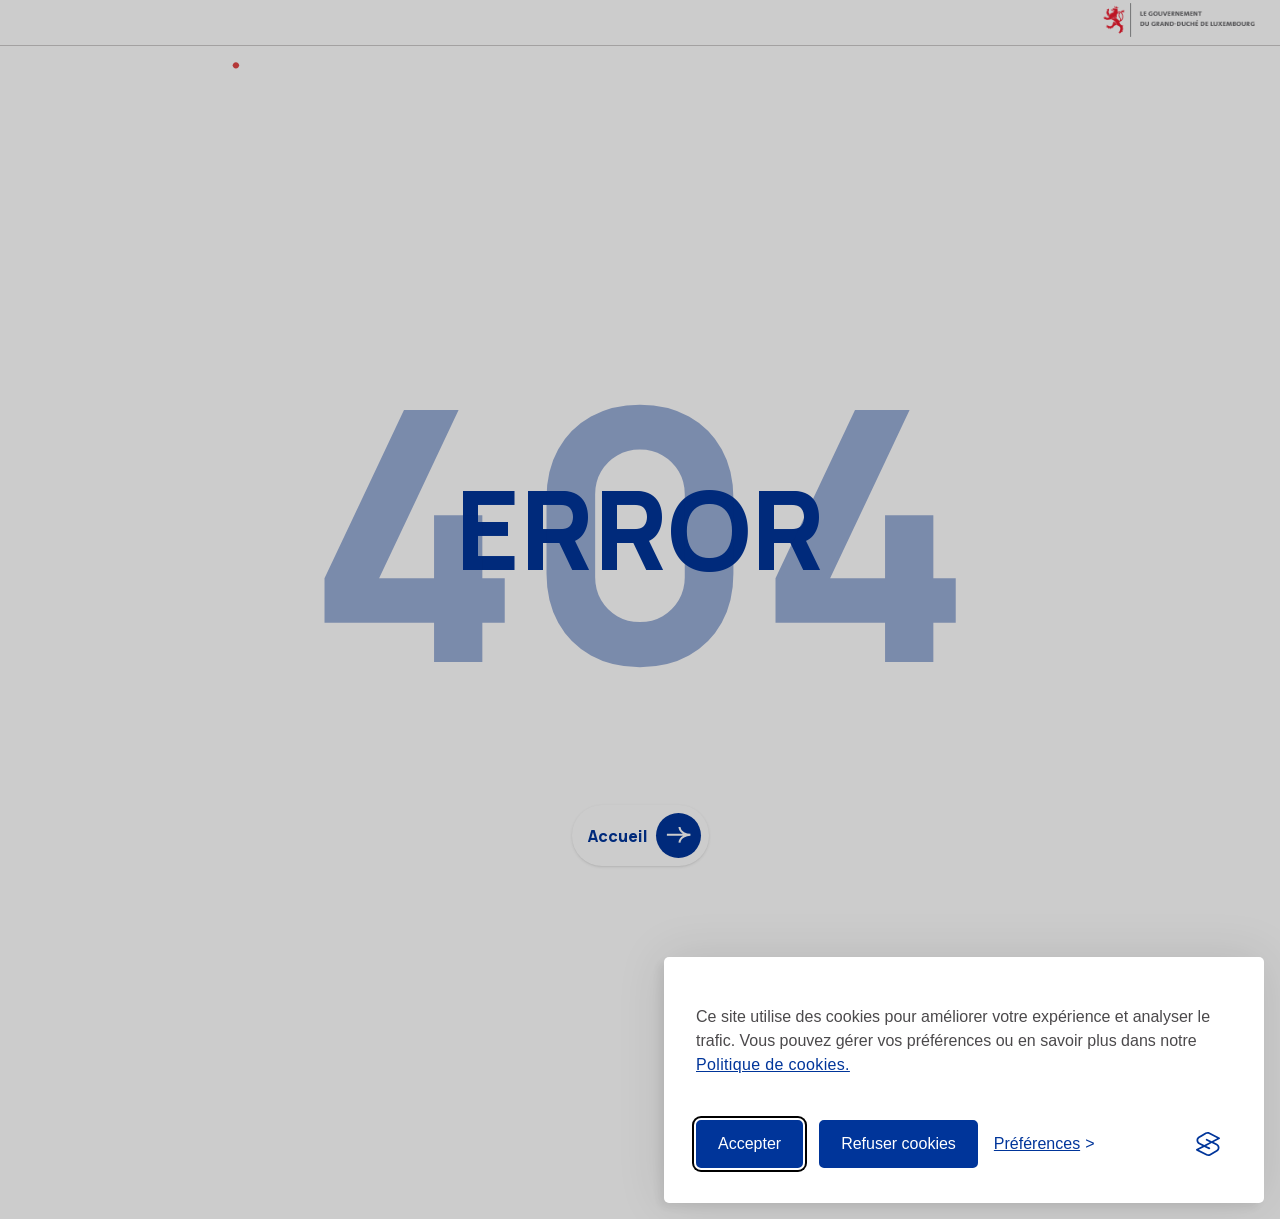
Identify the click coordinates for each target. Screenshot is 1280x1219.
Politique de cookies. (773, 1064)
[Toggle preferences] (1044, 1144)
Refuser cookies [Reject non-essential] (898, 1143)
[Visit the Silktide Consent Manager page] (1208, 1144)
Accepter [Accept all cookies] (749, 1143)
